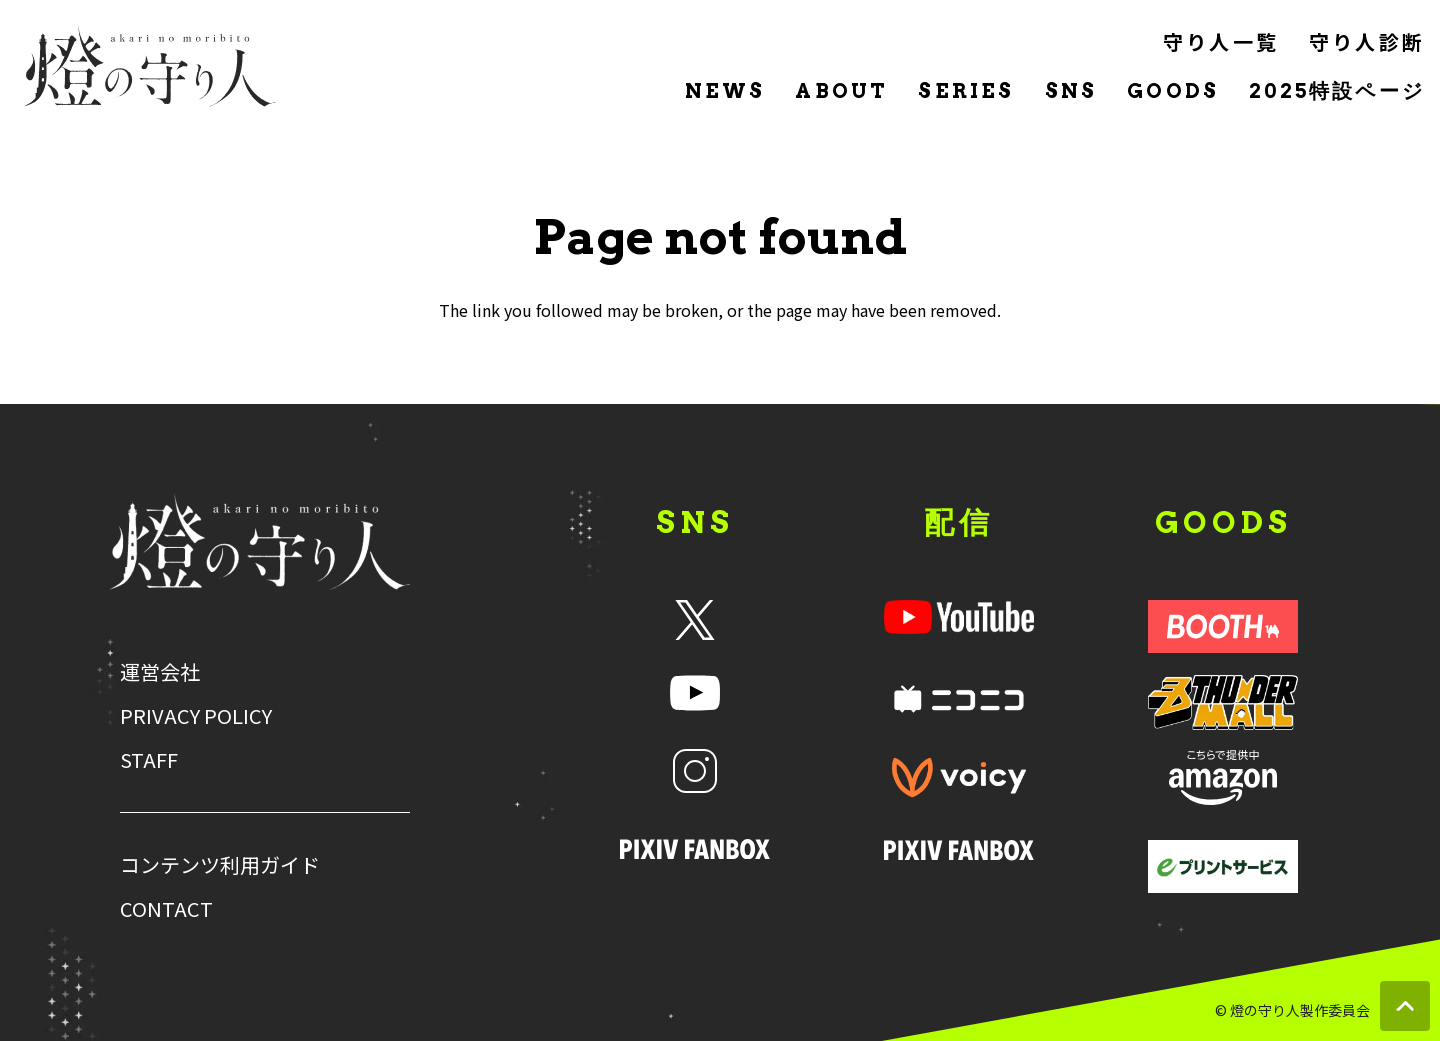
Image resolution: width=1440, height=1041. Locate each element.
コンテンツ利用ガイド (220, 865)
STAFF (149, 760)
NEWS (725, 91)
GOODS (1173, 91)
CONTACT (166, 909)
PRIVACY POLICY (196, 716)
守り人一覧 (1221, 41)
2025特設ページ (1337, 91)
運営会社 (160, 672)
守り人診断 (1367, 41)
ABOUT (841, 91)
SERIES (966, 91)
